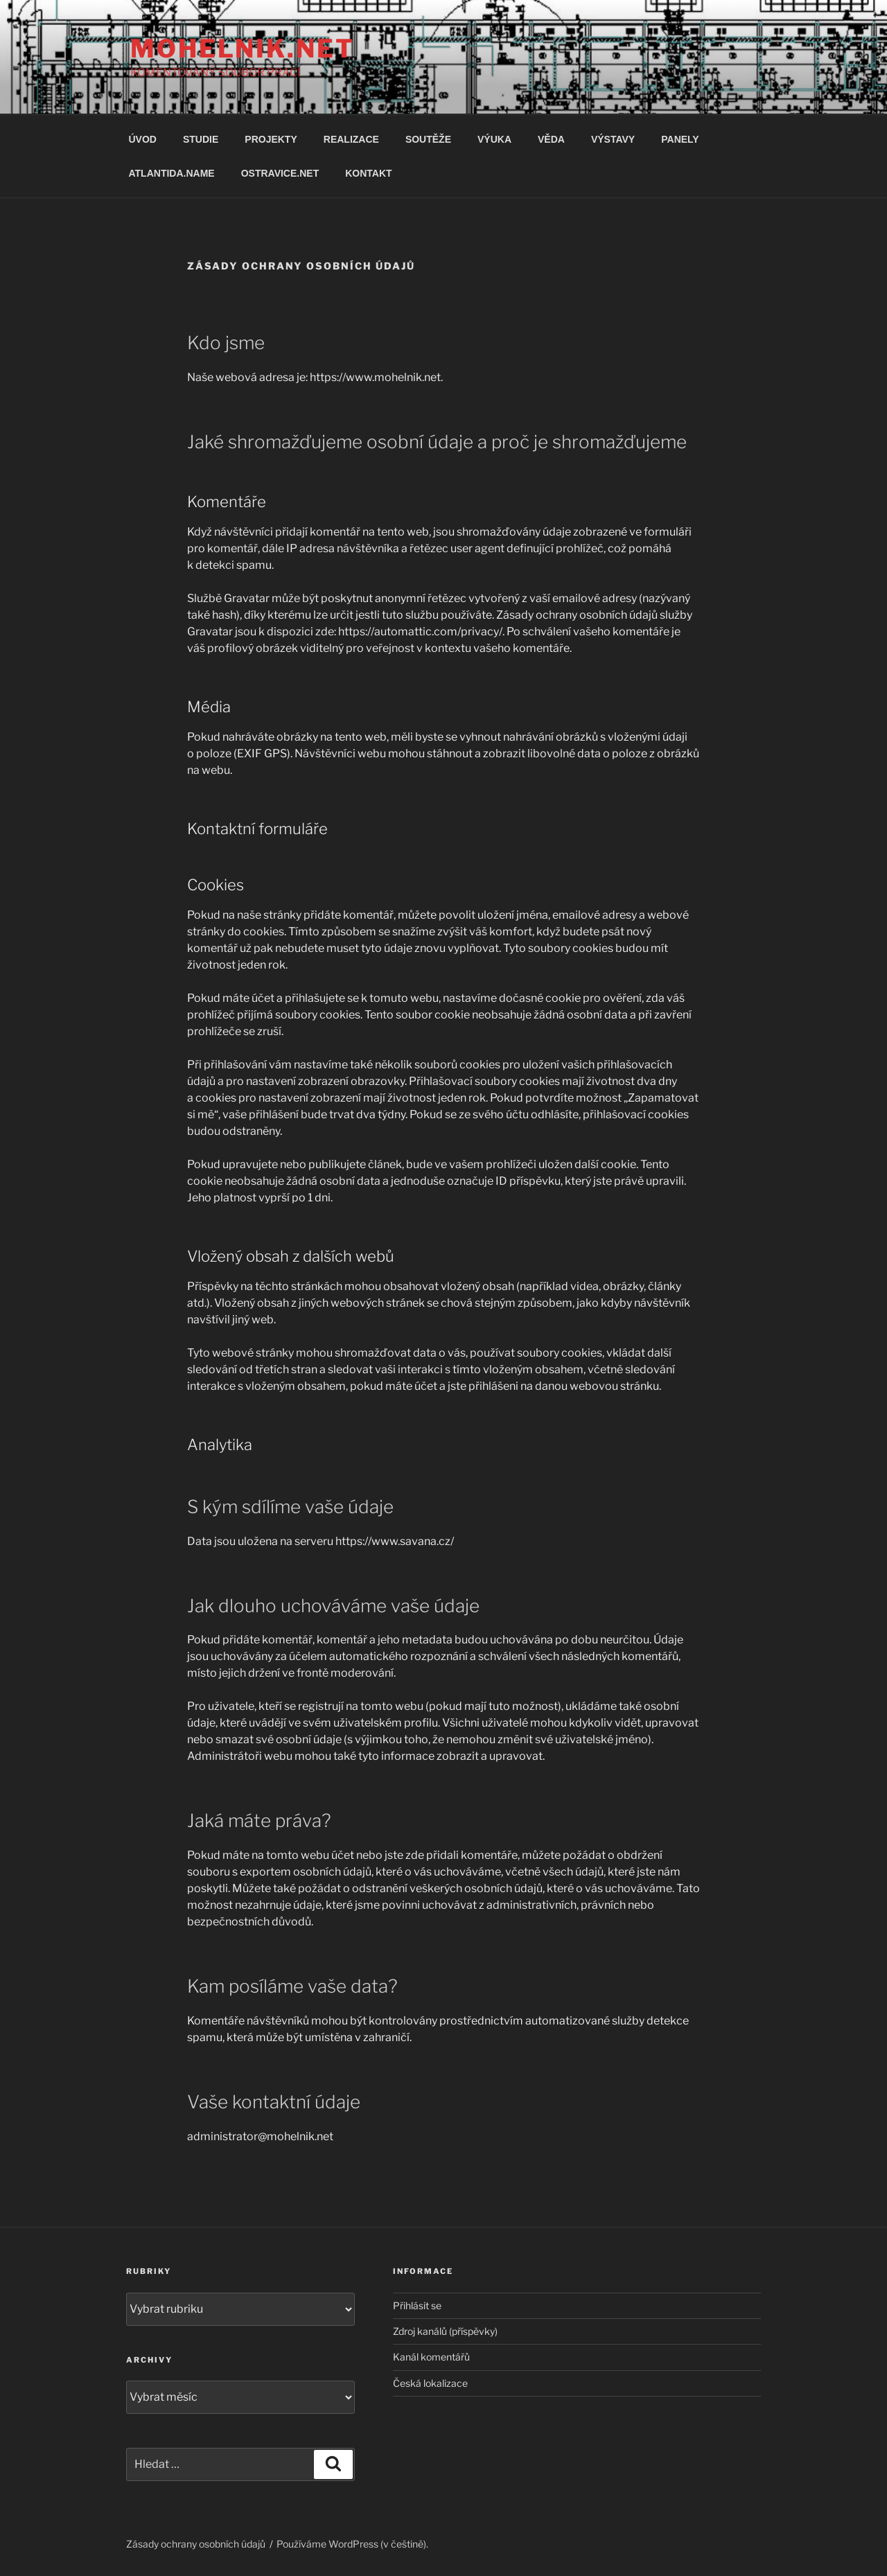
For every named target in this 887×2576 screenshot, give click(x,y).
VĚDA (551, 139)
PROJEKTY (271, 139)
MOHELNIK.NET (242, 48)
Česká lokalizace (430, 2383)
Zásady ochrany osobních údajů (195, 2544)
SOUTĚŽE (428, 139)
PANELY (680, 139)
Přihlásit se (417, 2305)
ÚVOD (143, 139)
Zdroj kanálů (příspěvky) (445, 2331)
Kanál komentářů (431, 2357)
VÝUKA (494, 139)
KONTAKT (368, 173)
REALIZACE (351, 139)
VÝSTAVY (613, 139)
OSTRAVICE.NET (280, 173)
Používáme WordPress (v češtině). (352, 2544)
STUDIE (200, 139)
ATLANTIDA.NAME (172, 173)
